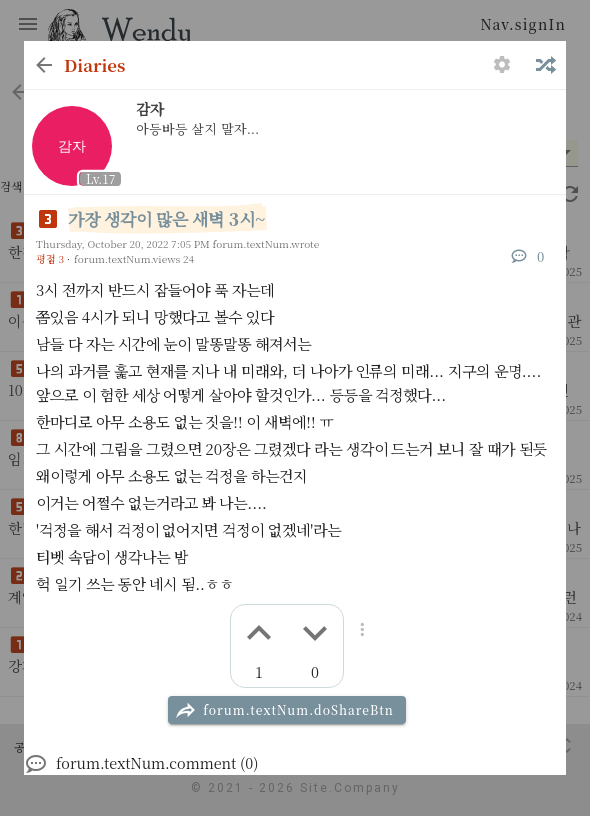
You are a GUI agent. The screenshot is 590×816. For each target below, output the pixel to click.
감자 (150, 108)
